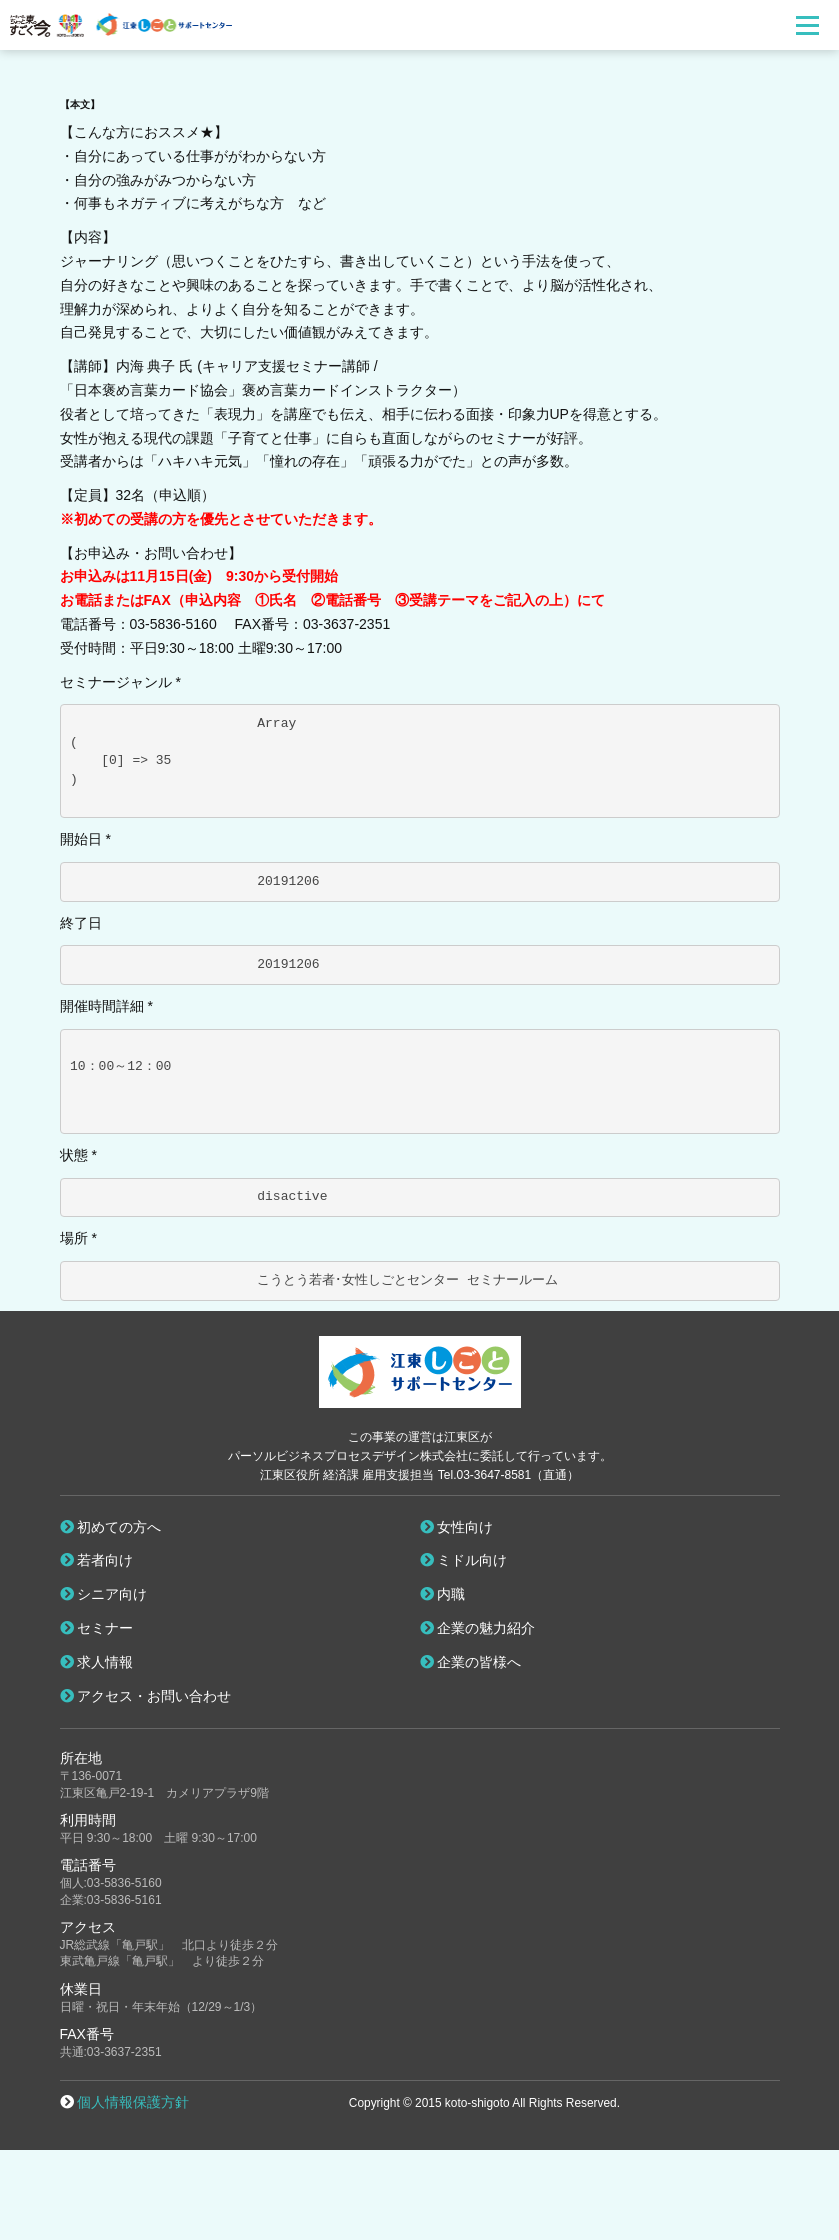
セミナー (97, 1628)
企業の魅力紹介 (478, 1628)
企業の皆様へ (471, 1662)
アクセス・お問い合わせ (146, 1696)
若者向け (97, 1560)
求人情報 (97, 1662)
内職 (443, 1594)
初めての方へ (111, 1527)
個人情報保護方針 (133, 2102)
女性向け (457, 1527)
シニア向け (104, 1594)
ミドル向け (464, 1560)
